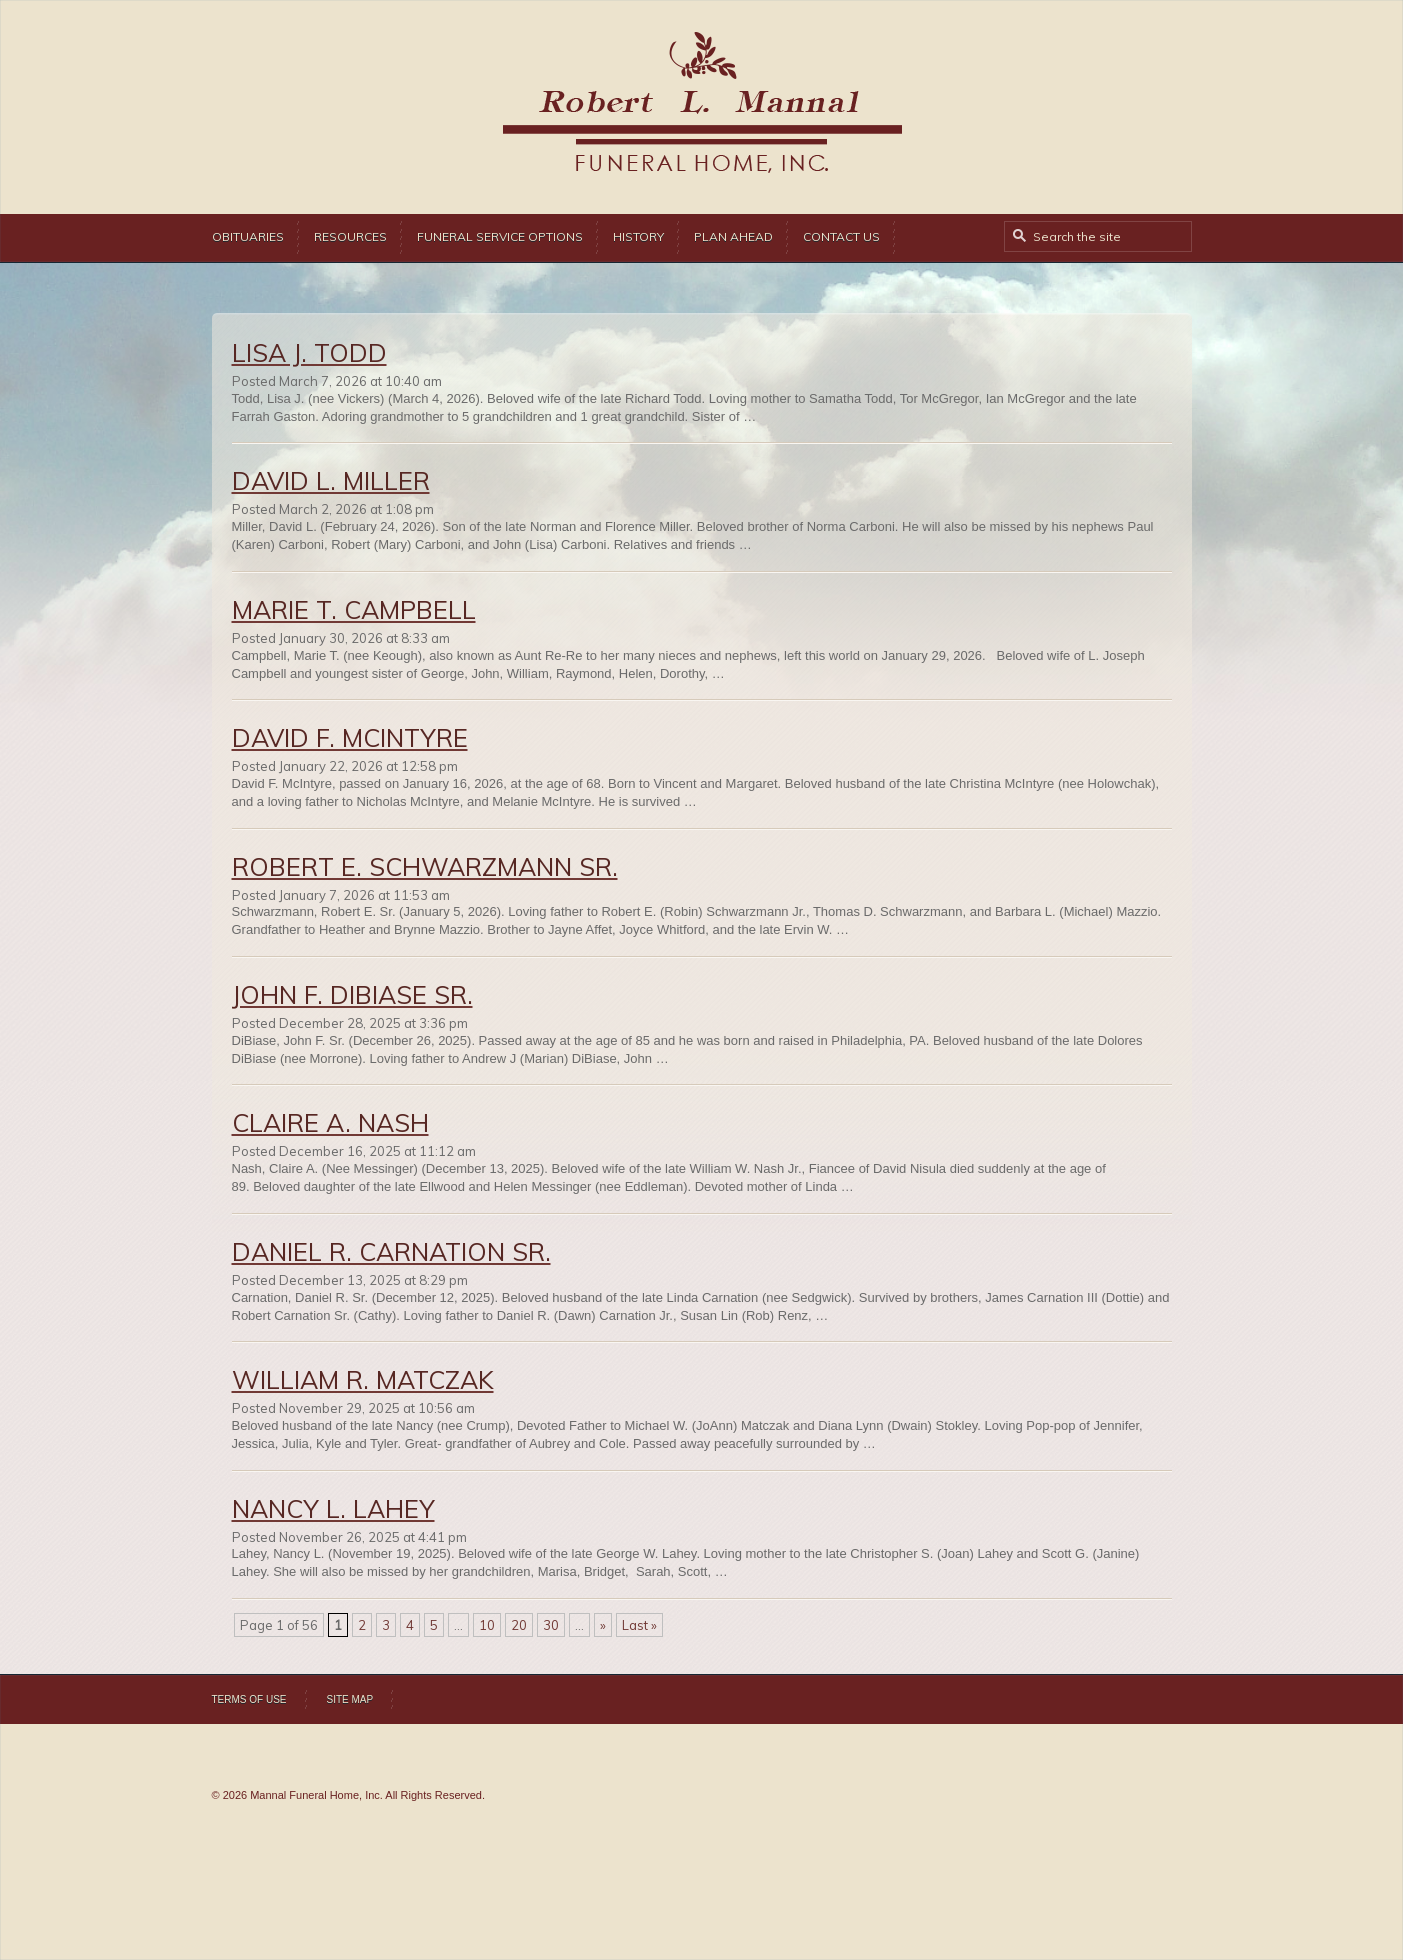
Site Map (350, 1699)
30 (551, 1625)
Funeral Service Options (500, 236)
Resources (350, 236)
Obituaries (248, 236)
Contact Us (841, 236)
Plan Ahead (733, 236)
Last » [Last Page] (639, 1625)
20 (519, 1625)
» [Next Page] (603, 1625)
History (638, 236)
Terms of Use (249, 1699)
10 (487, 1625)
